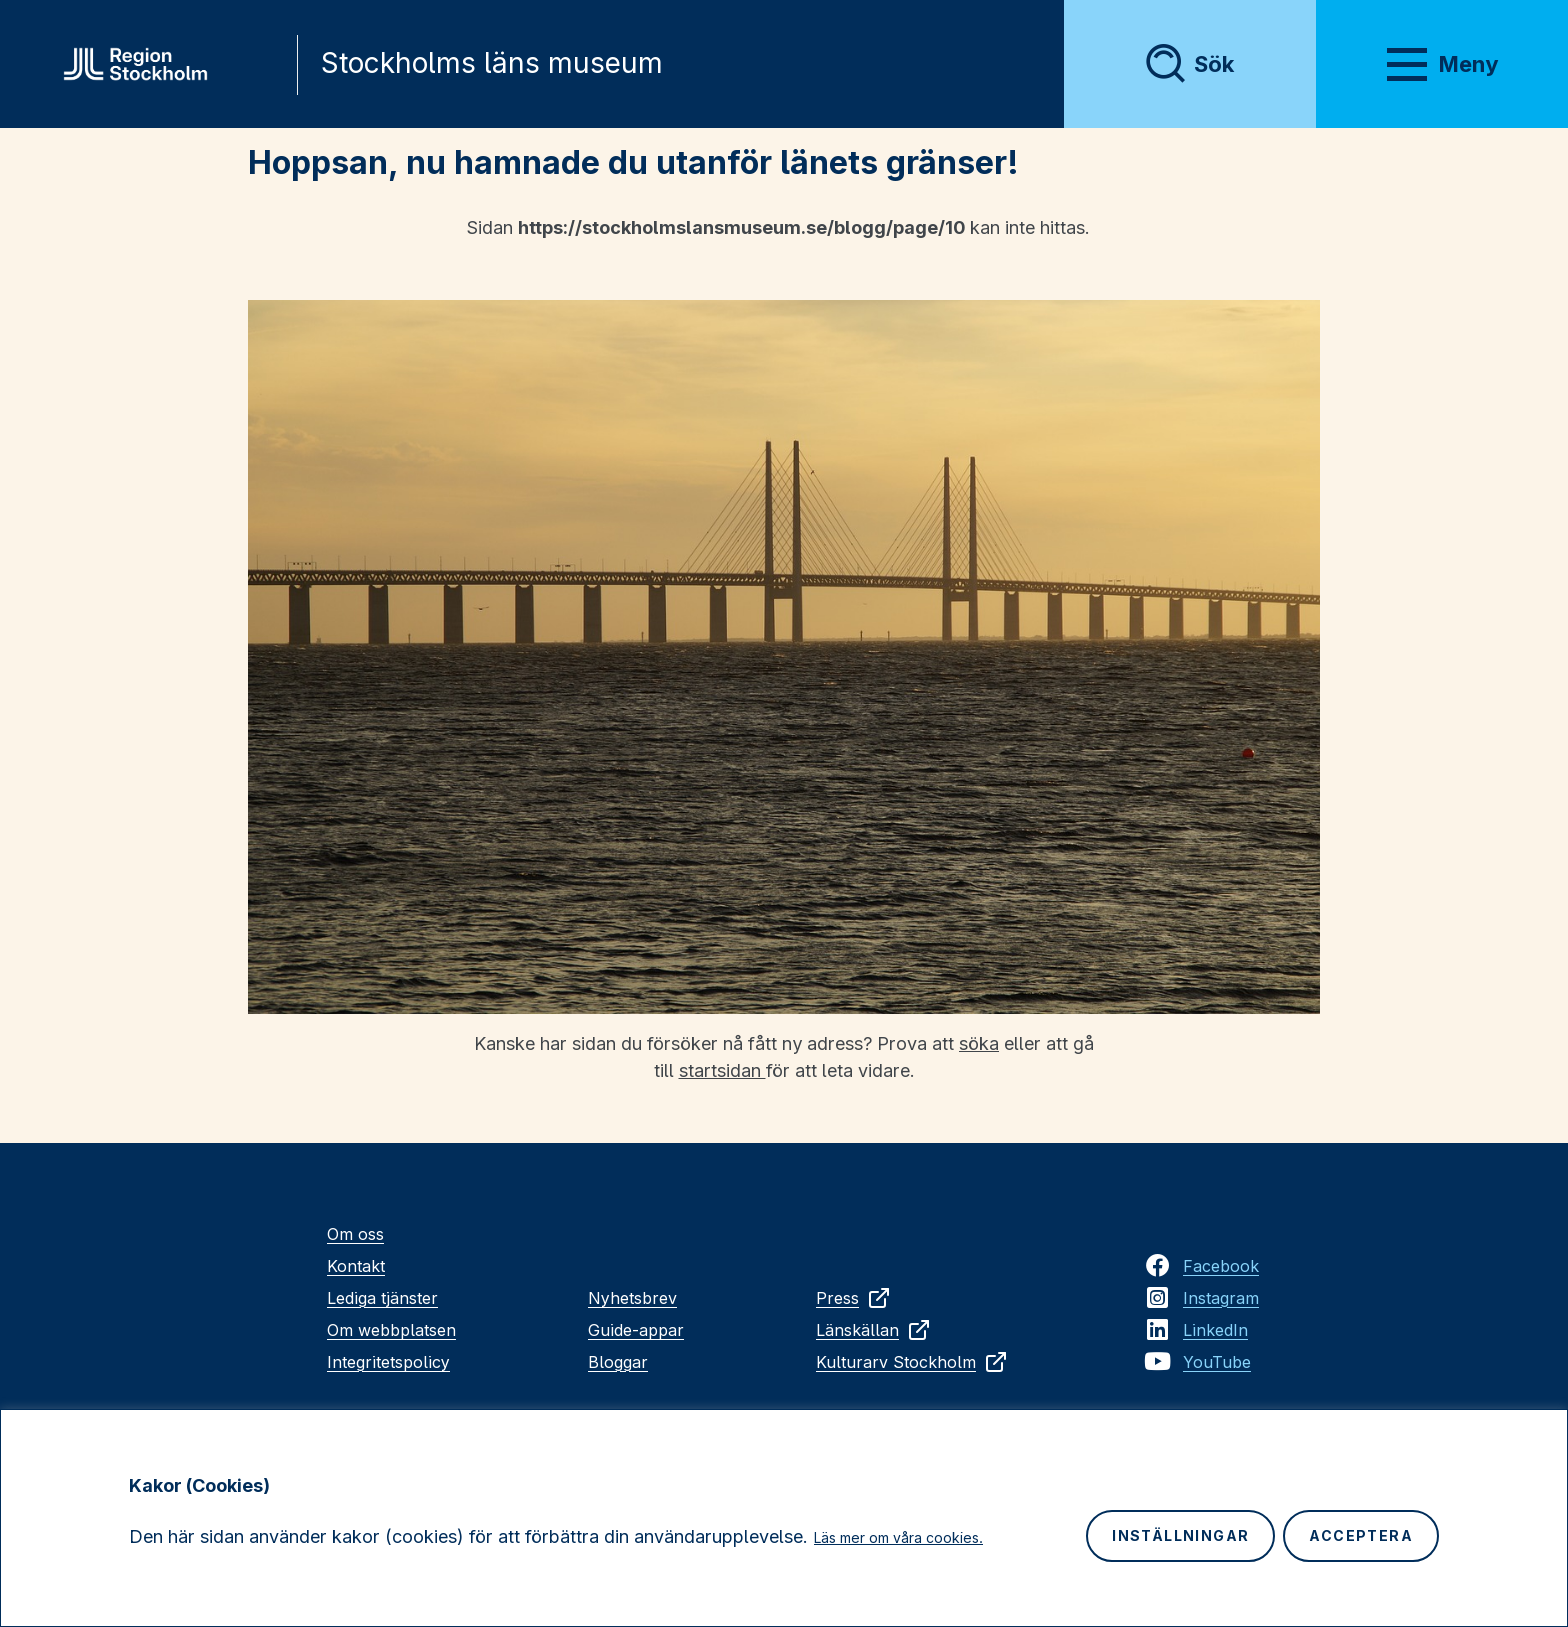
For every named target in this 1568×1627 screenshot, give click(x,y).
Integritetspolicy (388, 1362)
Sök (1214, 64)
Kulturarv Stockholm (912, 1362)
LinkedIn (1215, 1330)
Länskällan (873, 1330)
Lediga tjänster (382, 1298)
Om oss (355, 1234)
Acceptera (1361, 1535)
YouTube (1217, 1362)
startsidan (722, 1070)
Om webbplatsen (391, 1330)
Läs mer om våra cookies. (898, 1537)
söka (979, 1043)
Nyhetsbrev (632, 1298)
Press (853, 1298)
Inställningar (1180, 1535)
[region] (784, 1518)
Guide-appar (636, 1330)
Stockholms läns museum (492, 63)
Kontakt (356, 1266)
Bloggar (618, 1362)
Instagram (1221, 1298)
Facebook (1221, 1266)
